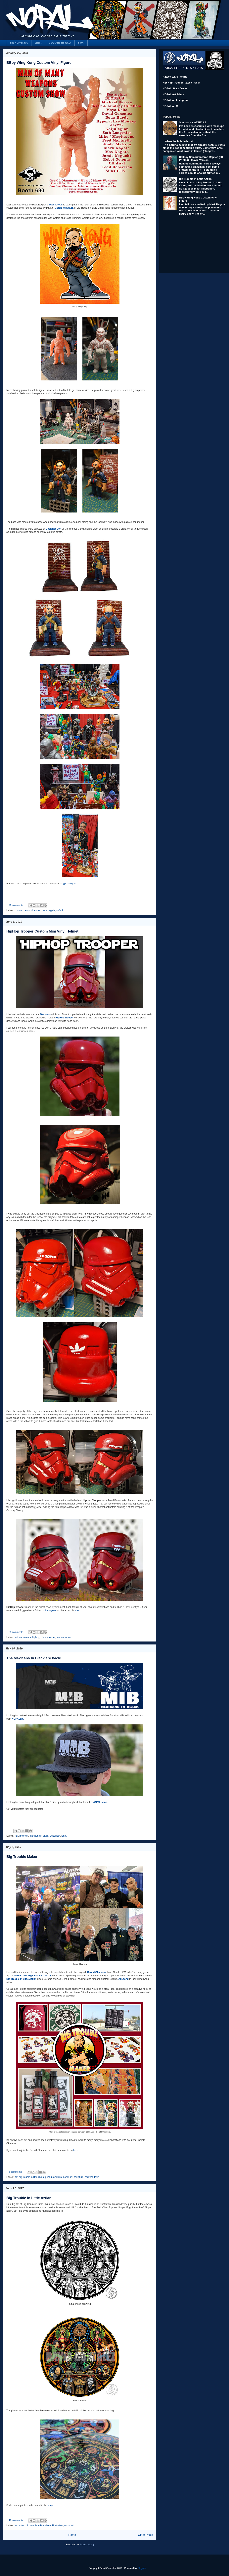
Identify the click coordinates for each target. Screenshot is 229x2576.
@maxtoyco (69, 883)
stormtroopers (64, 1637)
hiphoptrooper (48, 1637)
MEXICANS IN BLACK (60, 43)
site (76, 1610)
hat (16, 1835)
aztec (22, 2525)
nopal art (67, 2177)
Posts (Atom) (87, 2544)
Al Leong (123, 1979)
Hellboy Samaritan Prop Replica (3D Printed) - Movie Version (201, 159)
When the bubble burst (179, 141)
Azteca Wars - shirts (175, 76)
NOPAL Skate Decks (175, 88)
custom (19, 910)
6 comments (15, 2171)
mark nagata (48, 910)
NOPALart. (18, 1718)
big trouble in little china (31, 2177)
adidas (18, 1637)
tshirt (64, 1835)
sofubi (59, 910)
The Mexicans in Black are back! (33, 1658)
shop (50, 2505)
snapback (55, 1835)
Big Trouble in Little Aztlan (21, 1979)
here (75, 2150)
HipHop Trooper (65, 1017)
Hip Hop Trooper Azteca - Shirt (181, 82)
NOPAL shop (100, 1802)
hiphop (35, 1637)
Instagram (50, 1610)
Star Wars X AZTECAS (192, 122)
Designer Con (53, 528)
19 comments (16, 2520)
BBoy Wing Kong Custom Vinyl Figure (38, 63)
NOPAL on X (170, 106)
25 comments (16, 1632)
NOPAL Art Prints (173, 94)
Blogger (142, 2568)
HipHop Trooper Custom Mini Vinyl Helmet (42, 931)
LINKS (38, 43)
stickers (89, 2177)
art (16, 2177)
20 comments (16, 905)
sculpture (78, 2177)
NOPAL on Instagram (176, 100)
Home (72, 2534)
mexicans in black (39, 1835)
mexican (23, 1835)
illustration (57, 2525)
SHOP (81, 43)
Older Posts (145, 2534)
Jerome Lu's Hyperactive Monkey (33, 1975)
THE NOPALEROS (19, 43)
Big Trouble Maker (21, 1857)
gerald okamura (32, 910)
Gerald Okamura (64, 207)
